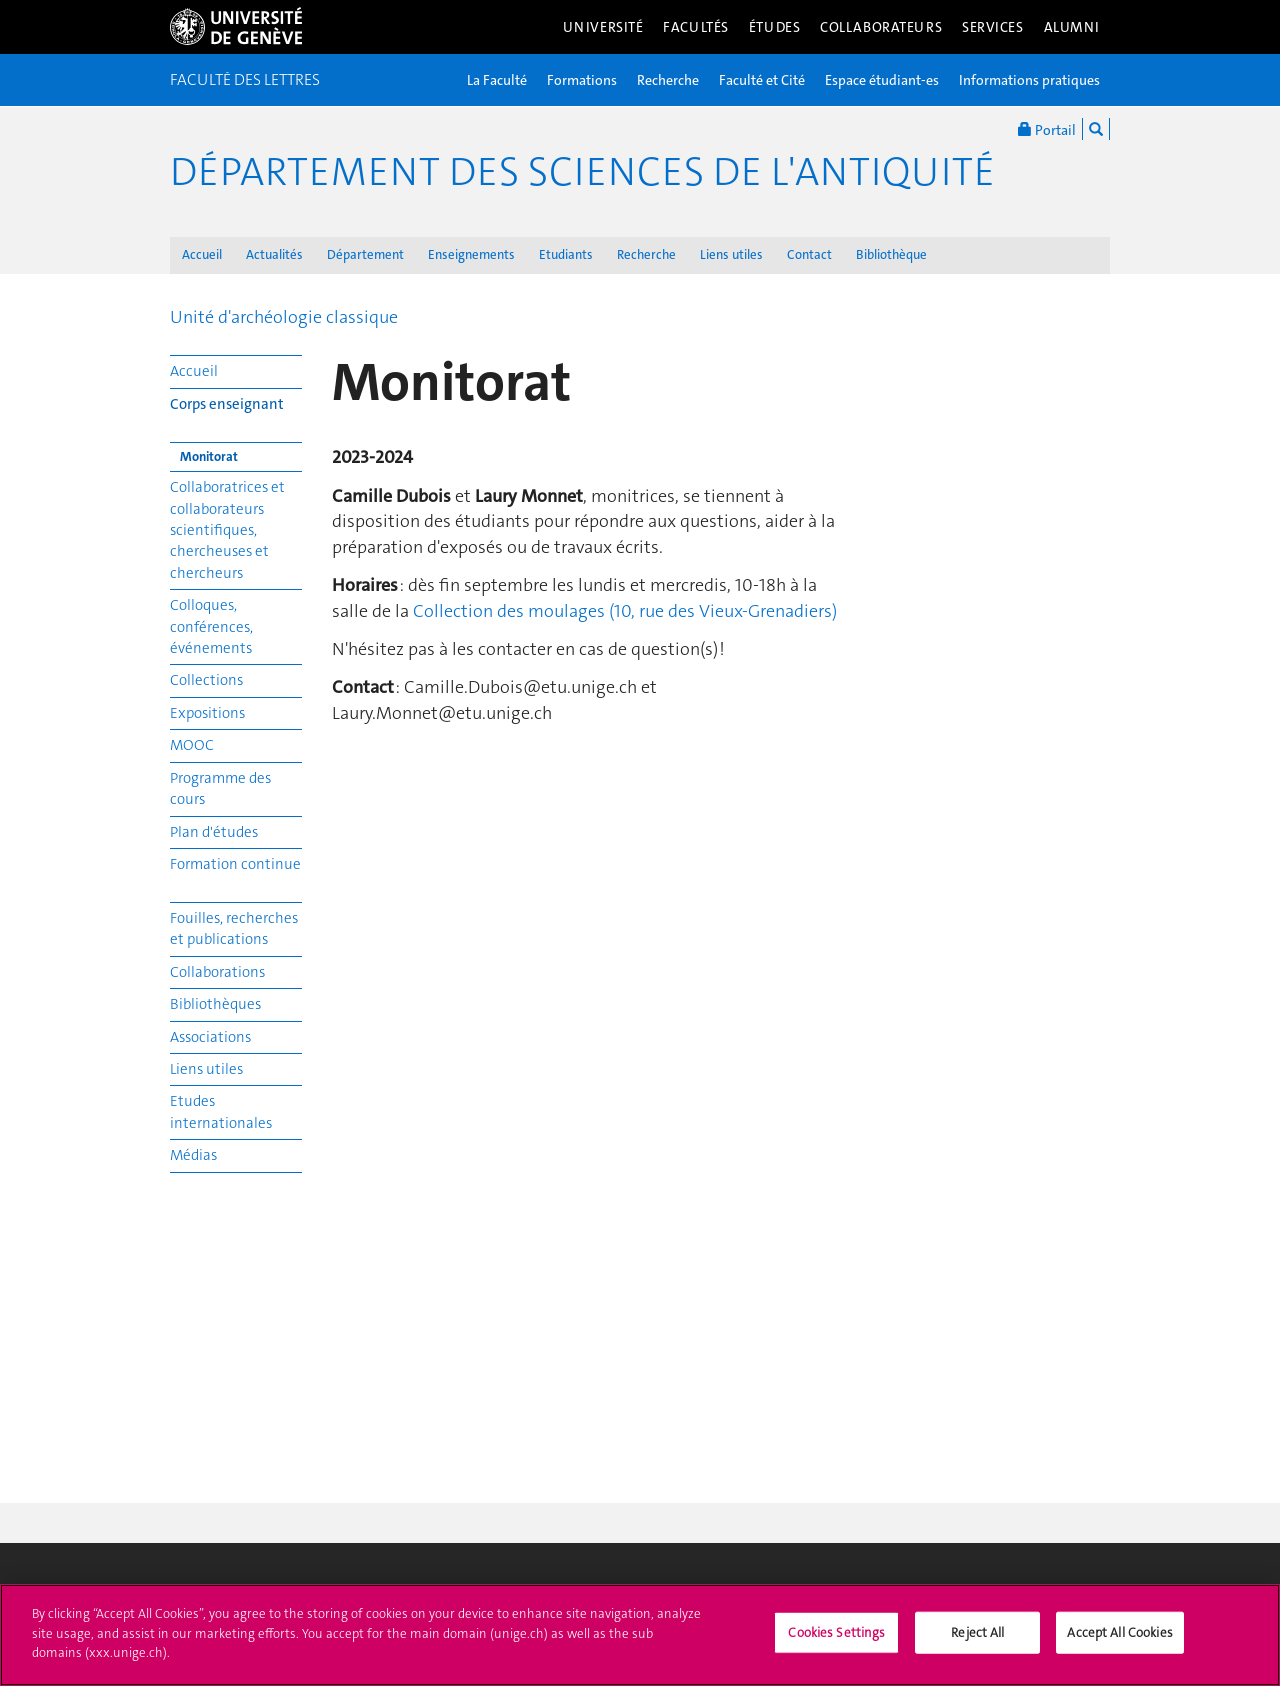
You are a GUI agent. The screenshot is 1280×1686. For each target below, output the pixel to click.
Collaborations (217, 972)
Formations (582, 80)
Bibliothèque (891, 254)
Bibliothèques (215, 1004)
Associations (210, 1037)
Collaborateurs (881, 27)
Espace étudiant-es (882, 80)
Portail (1047, 129)
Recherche (668, 80)
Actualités (274, 254)
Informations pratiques (1029, 80)
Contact (809, 254)
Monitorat (209, 456)
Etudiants (566, 254)
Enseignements (471, 254)
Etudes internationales (221, 1111)
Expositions (207, 713)
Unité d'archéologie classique (284, 317)
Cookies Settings (836, 1641)
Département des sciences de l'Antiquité (582, 172)
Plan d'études (214, 832)
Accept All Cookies (1119, 1641)
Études (774, 27)
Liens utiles (731, 254)
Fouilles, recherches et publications (234, 928)
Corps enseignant (227, 404)
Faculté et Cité (762, 80)
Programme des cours (220, 788)
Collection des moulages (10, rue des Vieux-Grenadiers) (625, 611)
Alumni (1072, 27)
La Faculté (497, 80)
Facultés (696, 27)
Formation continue (235, 864)
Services (993, 27)
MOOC (192, 745)
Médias (193, 1155)
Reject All (977, 1641)
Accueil (202, 254)
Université (603, 27)
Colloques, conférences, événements (211, 626)
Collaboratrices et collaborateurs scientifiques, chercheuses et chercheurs (227, 530)
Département (365, 254)
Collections (206, 680)
